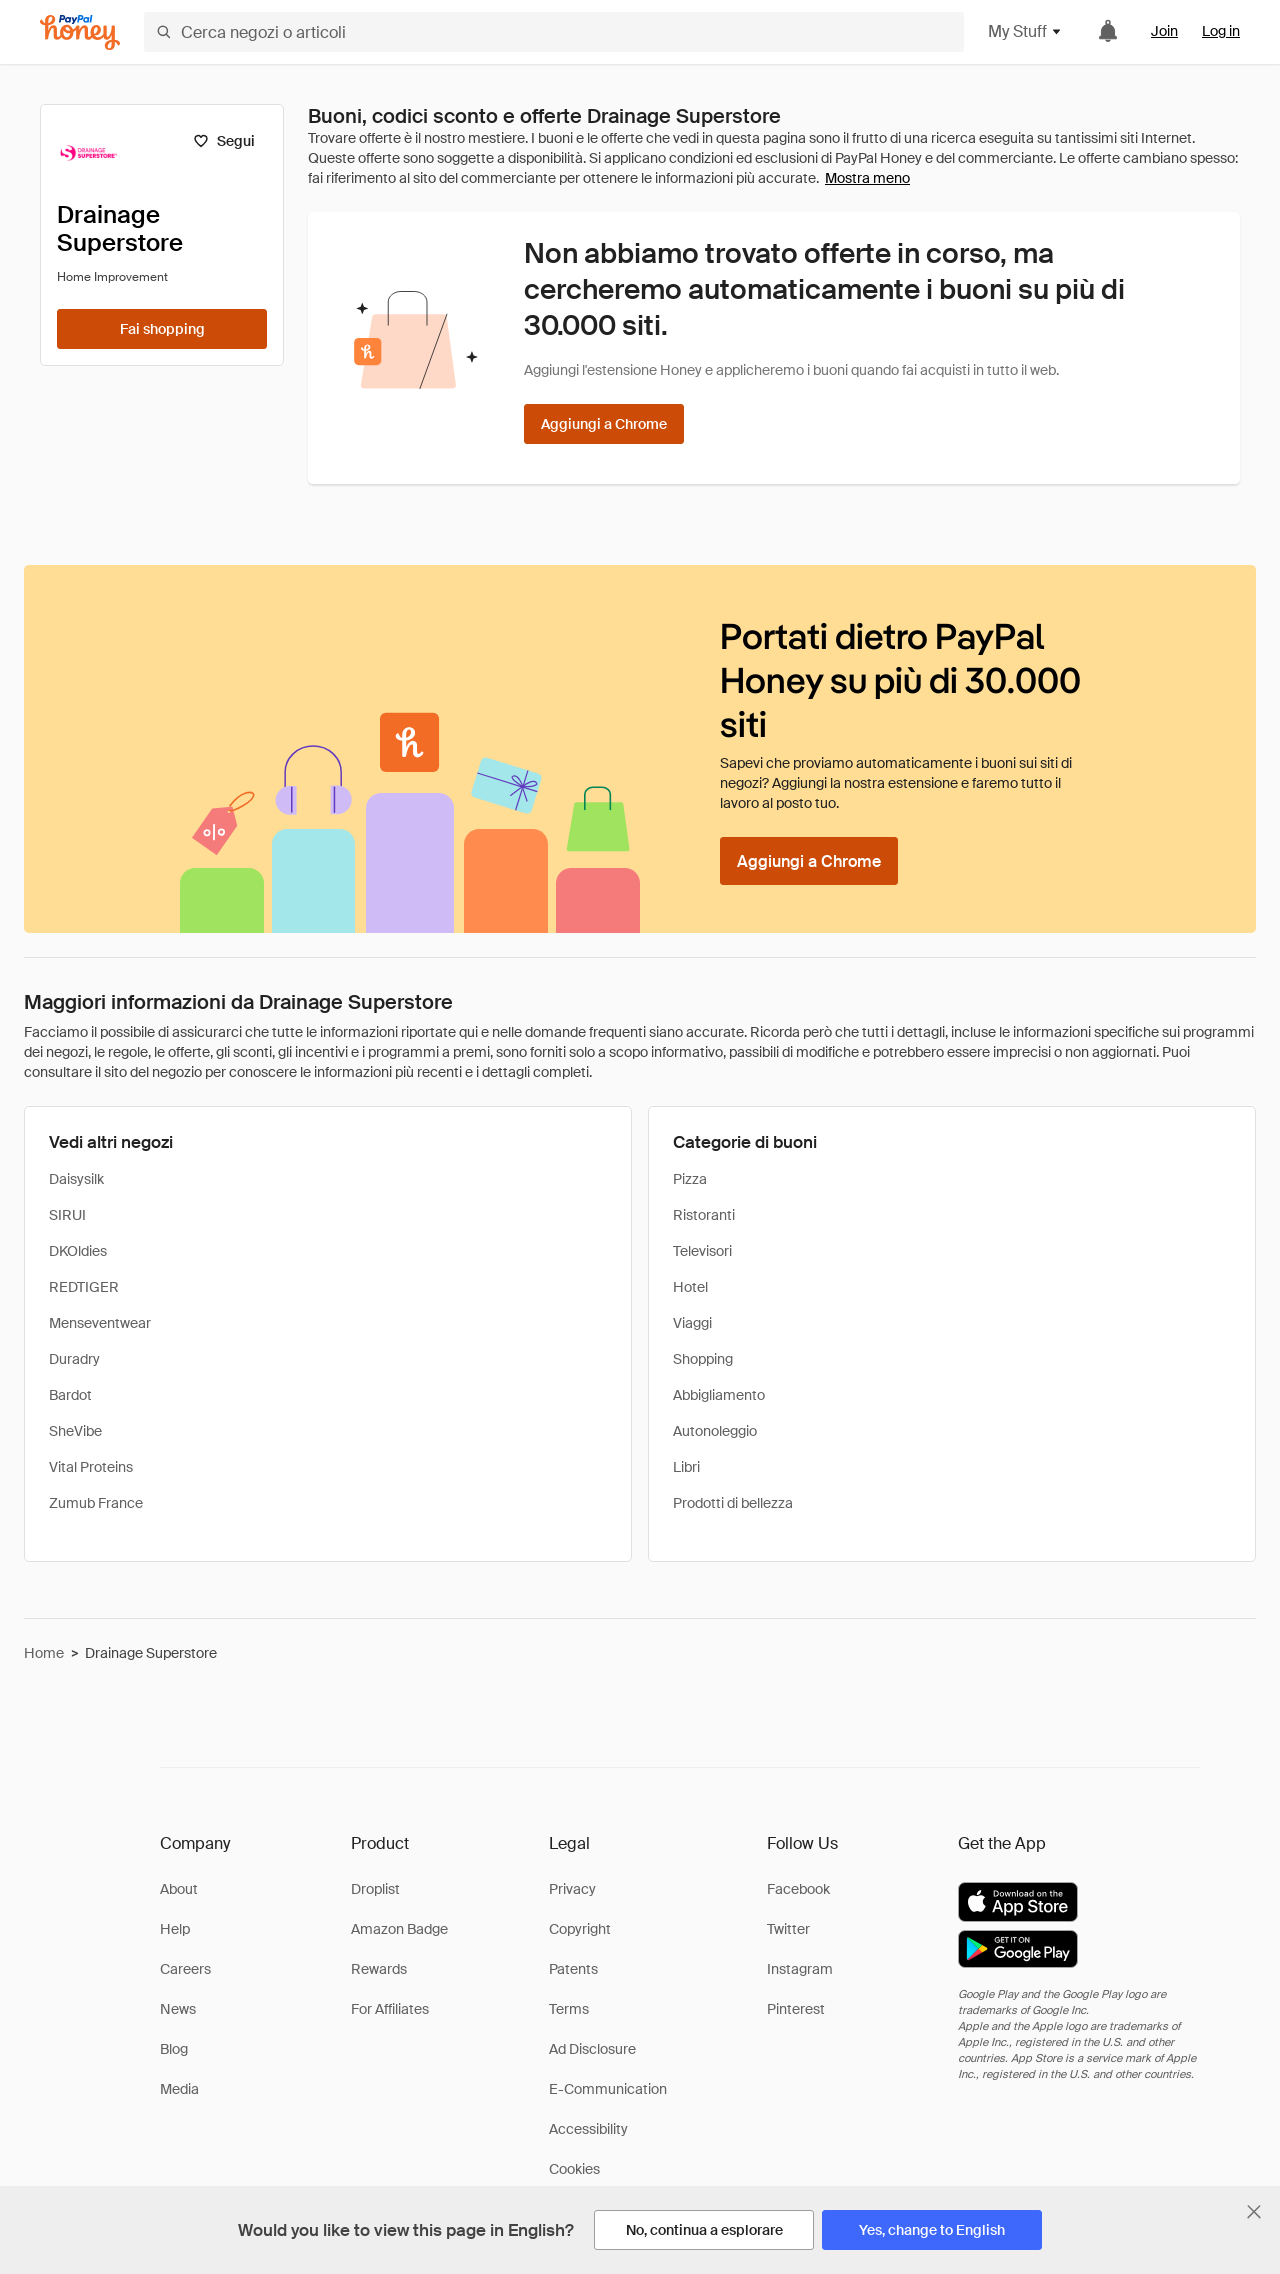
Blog (174, 2049)
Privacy (572, 1889)
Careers (185, 1969)
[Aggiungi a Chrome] (604, 424)
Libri (686, 1467)
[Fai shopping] (162, 329)
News (178, 2009)
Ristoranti (704, 1215)
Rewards (379, 1969)
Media (179, 2089)
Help (175, 1929)
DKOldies (78, 1251)
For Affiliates (390, 2009)
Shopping (703, 1359)
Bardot (70, 1395)
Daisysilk (76, 1179)
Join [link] (1164, 31)
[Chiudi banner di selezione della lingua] (1254, 2212)
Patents (573, 1969)
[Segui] (223, 141)
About (179, 1889)
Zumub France (96, 1503)
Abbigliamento (719, 1395)
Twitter (788, 1929)
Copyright (580, 1929)
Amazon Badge (399, 1929)
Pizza (690, 1179)
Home (44, 1653)
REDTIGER (84, 1287)
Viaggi (692, 1323)
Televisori (702, 1251)
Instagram (800, 1969)
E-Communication (608, 2089)
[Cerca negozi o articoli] (554, 32)
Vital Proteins (91, 1467)
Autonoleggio (715, 1431)
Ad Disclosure (592, 2049)
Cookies (574, 2169)
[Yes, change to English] (932, 2230)
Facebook (798, 1889)
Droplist (375, 1889)
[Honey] (80, 32)
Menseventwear (100, 1323)
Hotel (690, 1287)
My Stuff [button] (1025, 31)
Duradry (74, 1359)
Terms (569, 2009)
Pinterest (796, 2009)
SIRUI (67, 1215)
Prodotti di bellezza (733, 1503)
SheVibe (75, 1431)
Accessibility (588, 2129)
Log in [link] (1221, 31)
